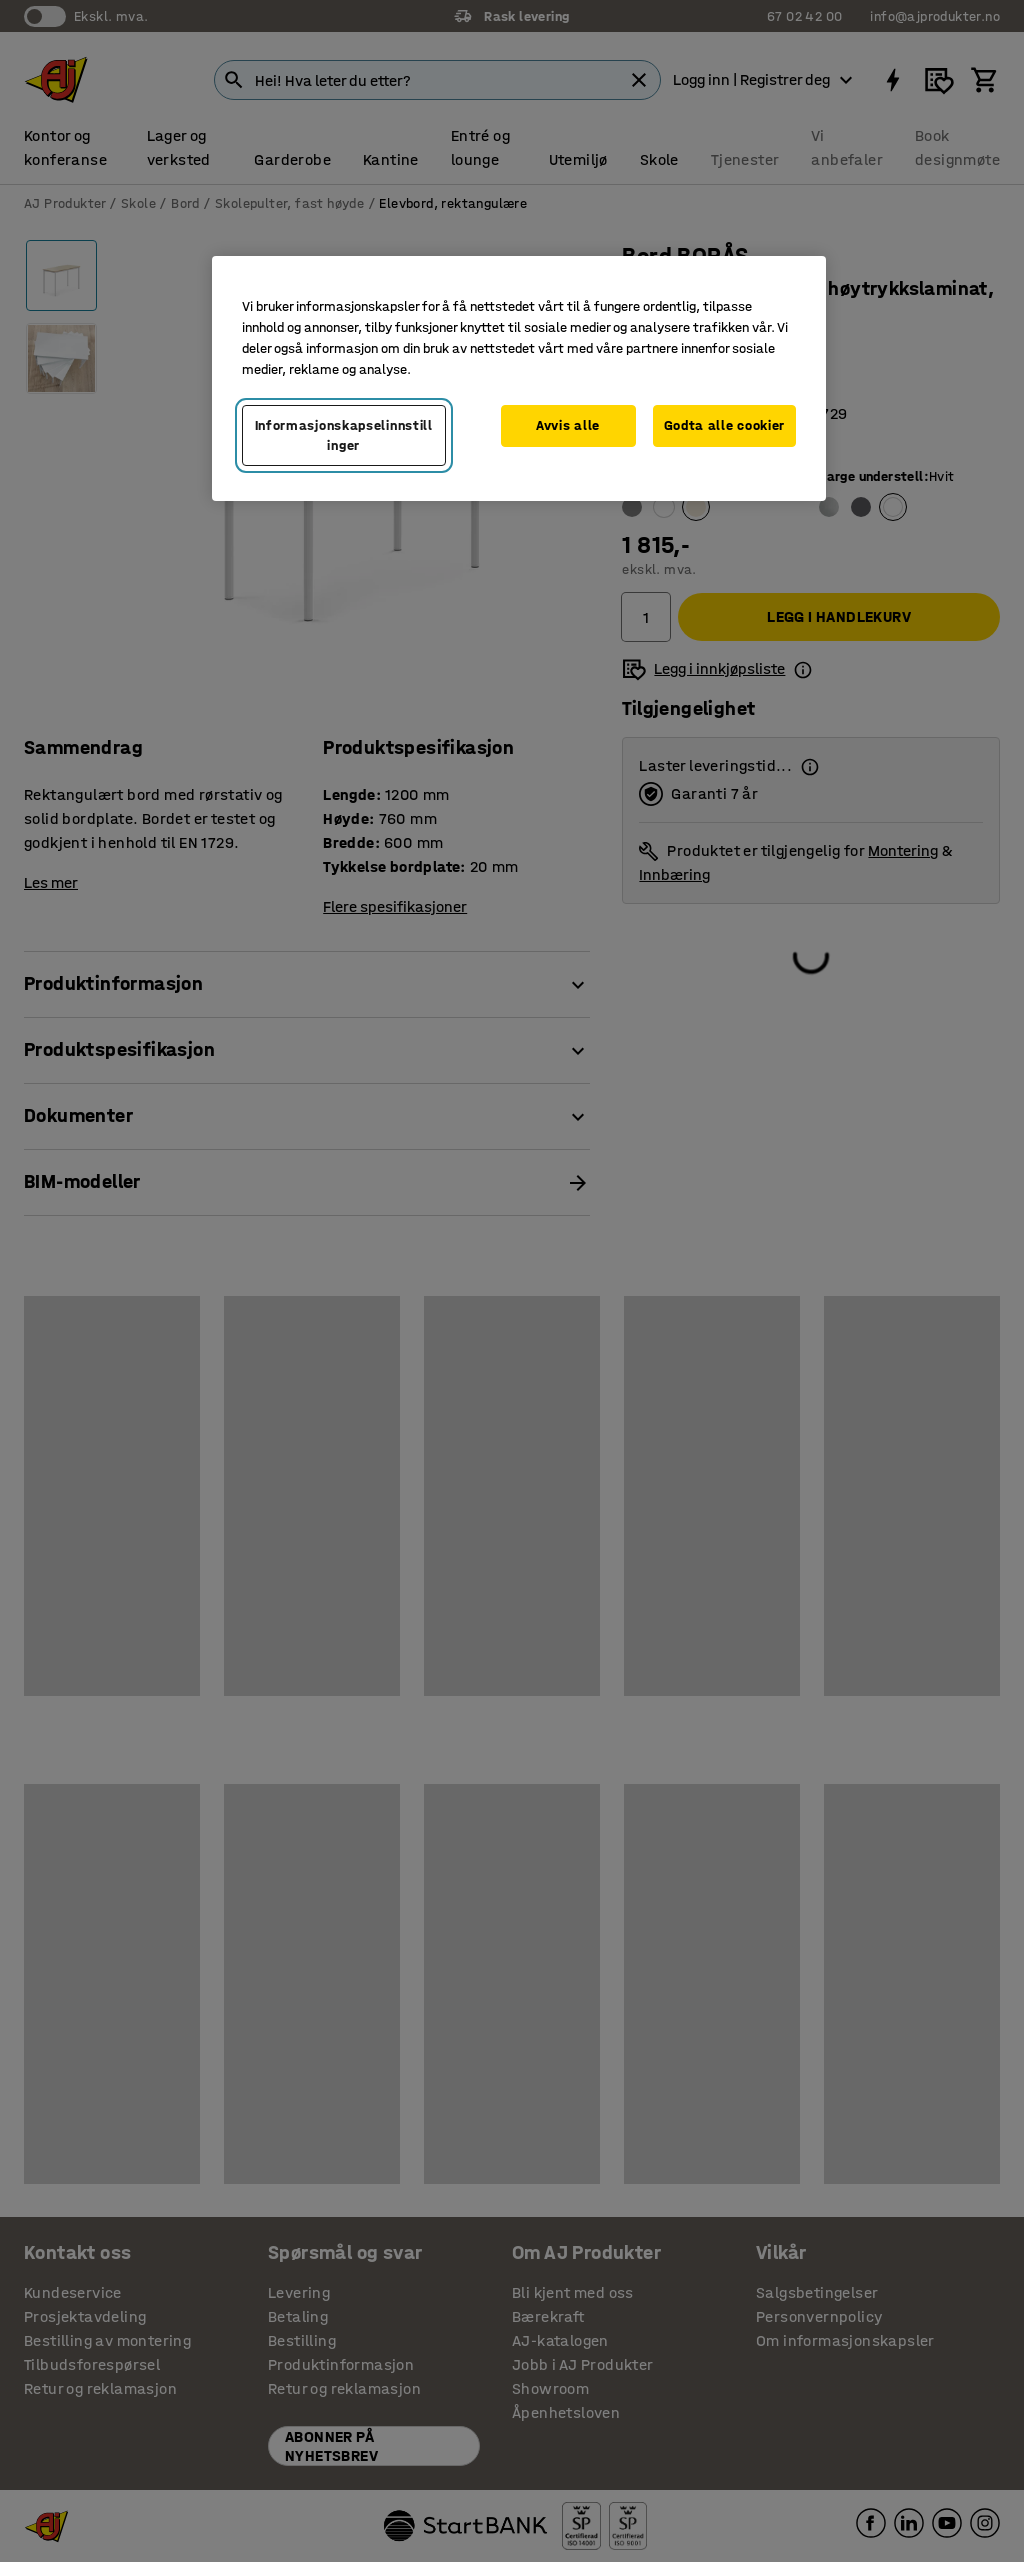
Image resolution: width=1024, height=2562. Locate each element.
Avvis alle (568, 425)
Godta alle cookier (725, 425)
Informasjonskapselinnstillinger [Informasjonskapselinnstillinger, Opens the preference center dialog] (344, 435)
